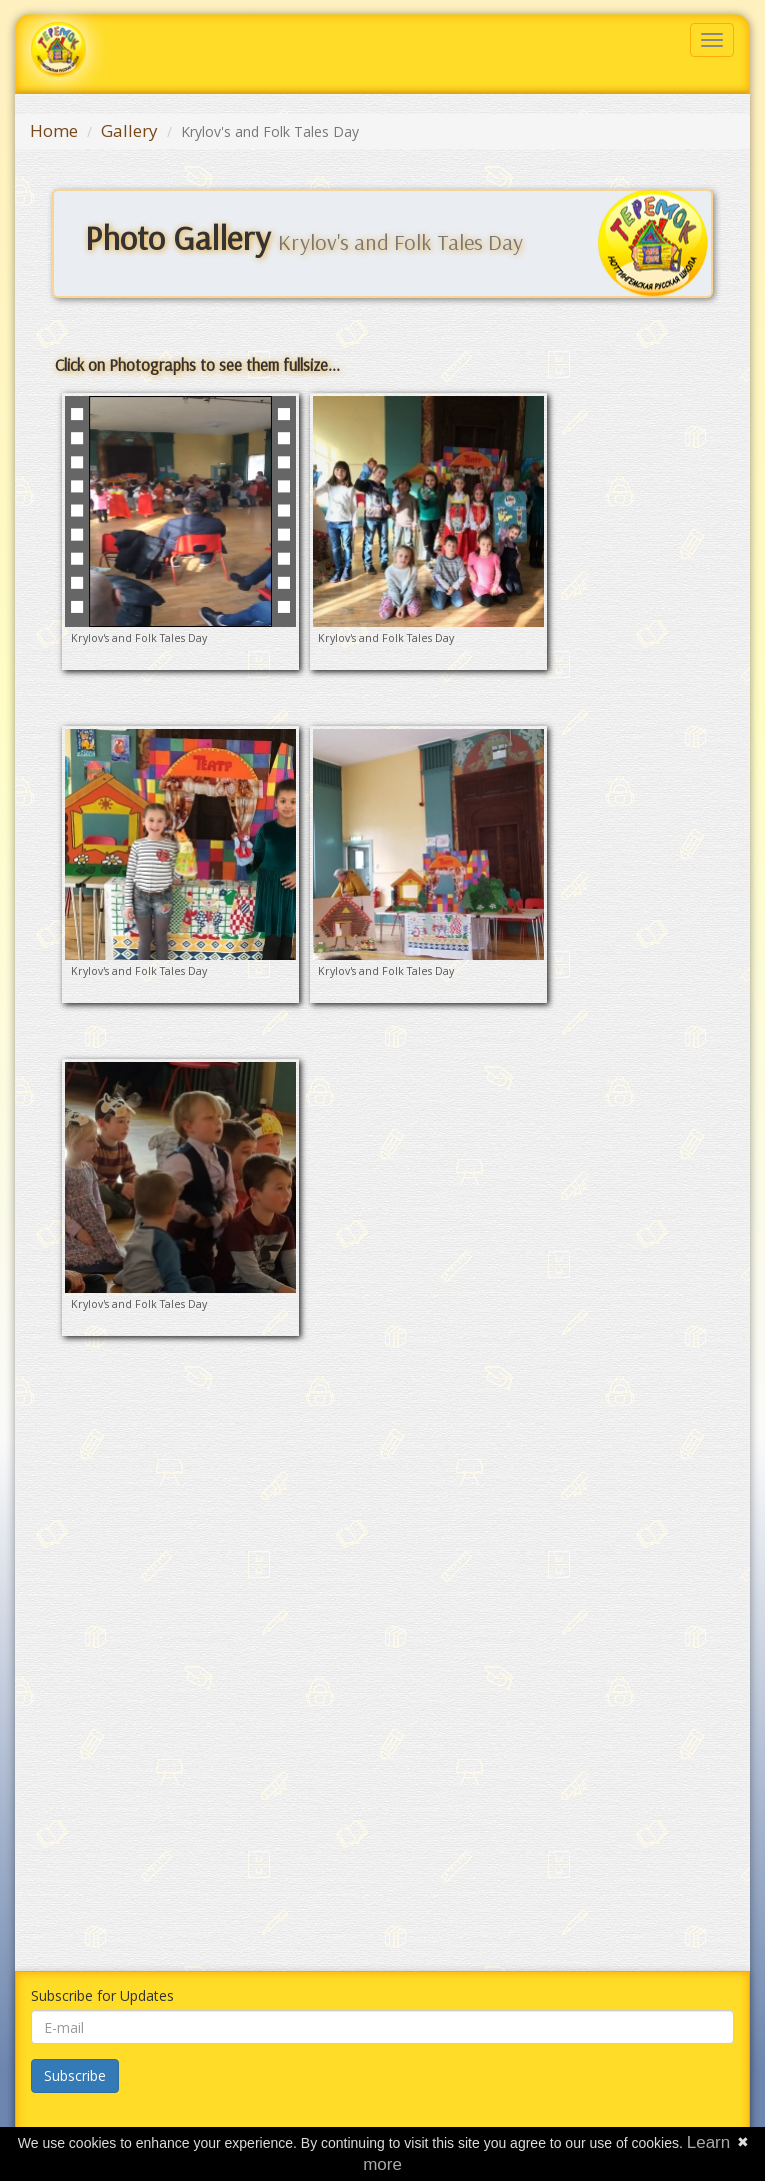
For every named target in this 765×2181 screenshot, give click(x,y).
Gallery (129, 130)
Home (54, 130)
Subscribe (75, 2075)
